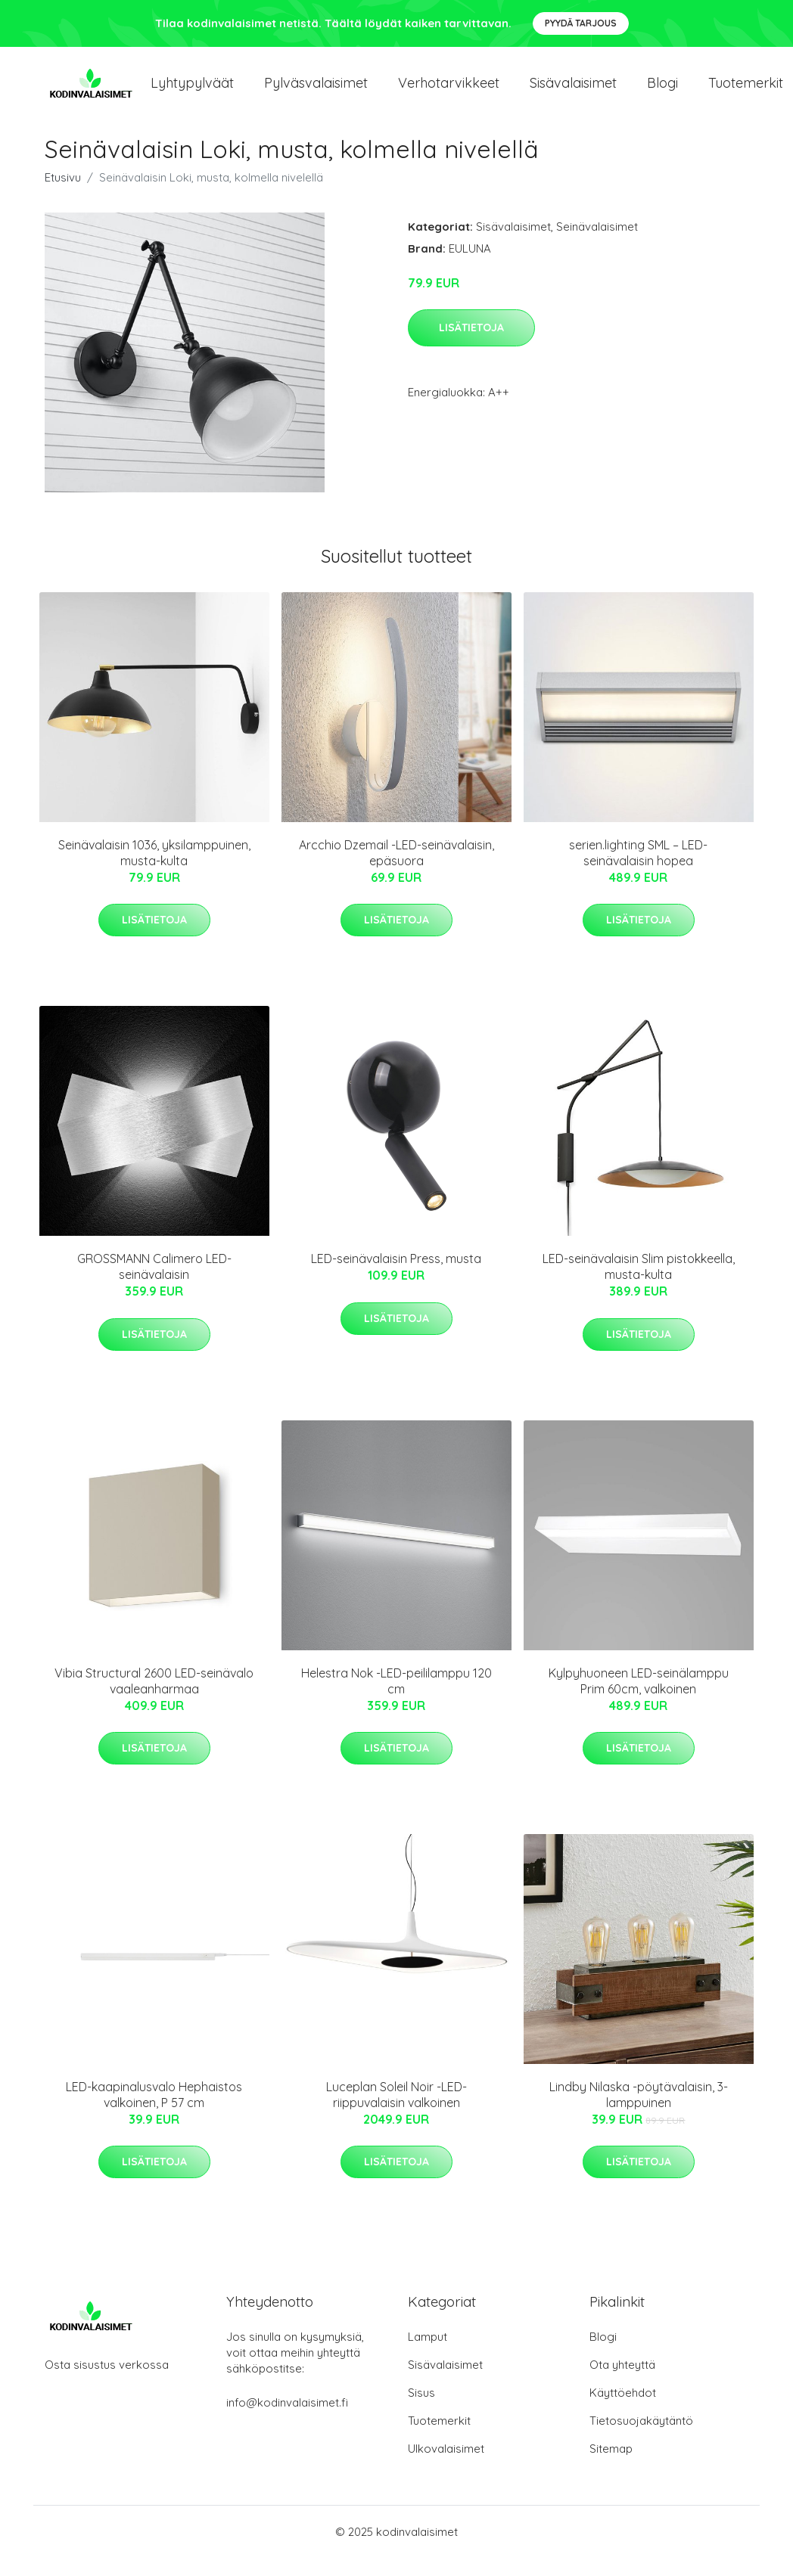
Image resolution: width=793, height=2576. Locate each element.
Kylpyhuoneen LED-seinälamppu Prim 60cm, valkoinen (639, 1699)
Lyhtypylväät (192, 92)
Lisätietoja (471, 345)
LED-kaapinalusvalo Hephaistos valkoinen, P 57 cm (154, 2112)
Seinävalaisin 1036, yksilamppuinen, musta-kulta (154, 870)
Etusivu (63, 195)
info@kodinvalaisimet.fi (287, 2420)
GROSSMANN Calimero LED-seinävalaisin (154, 1284)
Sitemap (611, 2467)
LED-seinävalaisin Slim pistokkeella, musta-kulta (639, 1284)
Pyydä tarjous (581, 23)
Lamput (427, 2355)
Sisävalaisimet (573, 92)
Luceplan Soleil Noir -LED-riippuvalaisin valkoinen (396, 2112)
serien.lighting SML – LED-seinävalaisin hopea (638, 870)
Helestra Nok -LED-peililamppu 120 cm (396, 1699)
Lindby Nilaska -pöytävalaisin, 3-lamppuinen (638, 2112)
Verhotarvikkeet (448, 92)
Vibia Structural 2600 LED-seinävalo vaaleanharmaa (153, 1699)
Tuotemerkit (439, 2439)
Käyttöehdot (622, 2411)
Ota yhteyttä (622, 2383)
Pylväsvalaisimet (316, 92)
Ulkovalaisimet (446, 2467)
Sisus (421, 2411)
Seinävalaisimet (597, 244)
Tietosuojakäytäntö (641, 2439)
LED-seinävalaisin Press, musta (396, 1276)
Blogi (662, 92)
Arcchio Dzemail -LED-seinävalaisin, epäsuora (396, 870)
